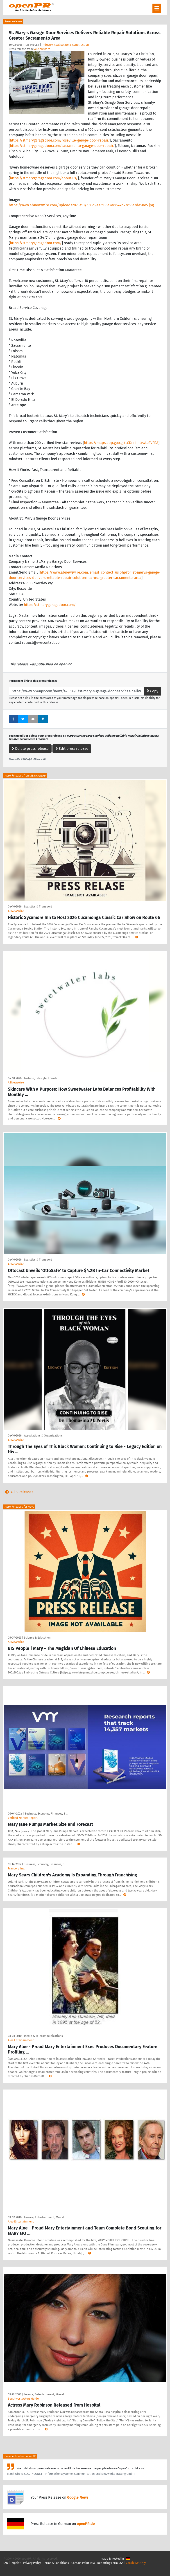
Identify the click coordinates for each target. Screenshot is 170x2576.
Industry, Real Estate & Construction (65, 44)
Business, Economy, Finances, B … (46, 1813)
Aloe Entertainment (21, 2040)
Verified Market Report (23, 1817)
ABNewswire (42, 49)
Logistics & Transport (38, 906)
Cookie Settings (136, 2563)
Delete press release (30, 748)
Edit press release (71, 748)
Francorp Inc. (16, 1868)
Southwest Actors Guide (23, 2398)
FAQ (5, 2563)
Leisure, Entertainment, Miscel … (45, 2217)
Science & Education (37, 1637)
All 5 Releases (18, 1492)
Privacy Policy (32, 2563)
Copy (152, 691)
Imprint (16, 2563)
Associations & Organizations (43, 1435)
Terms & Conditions (56, 2563)
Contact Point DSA (83, 2563)
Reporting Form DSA (110, 2563)
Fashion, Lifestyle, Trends (40, 1078)
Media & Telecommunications (43, 2036)
